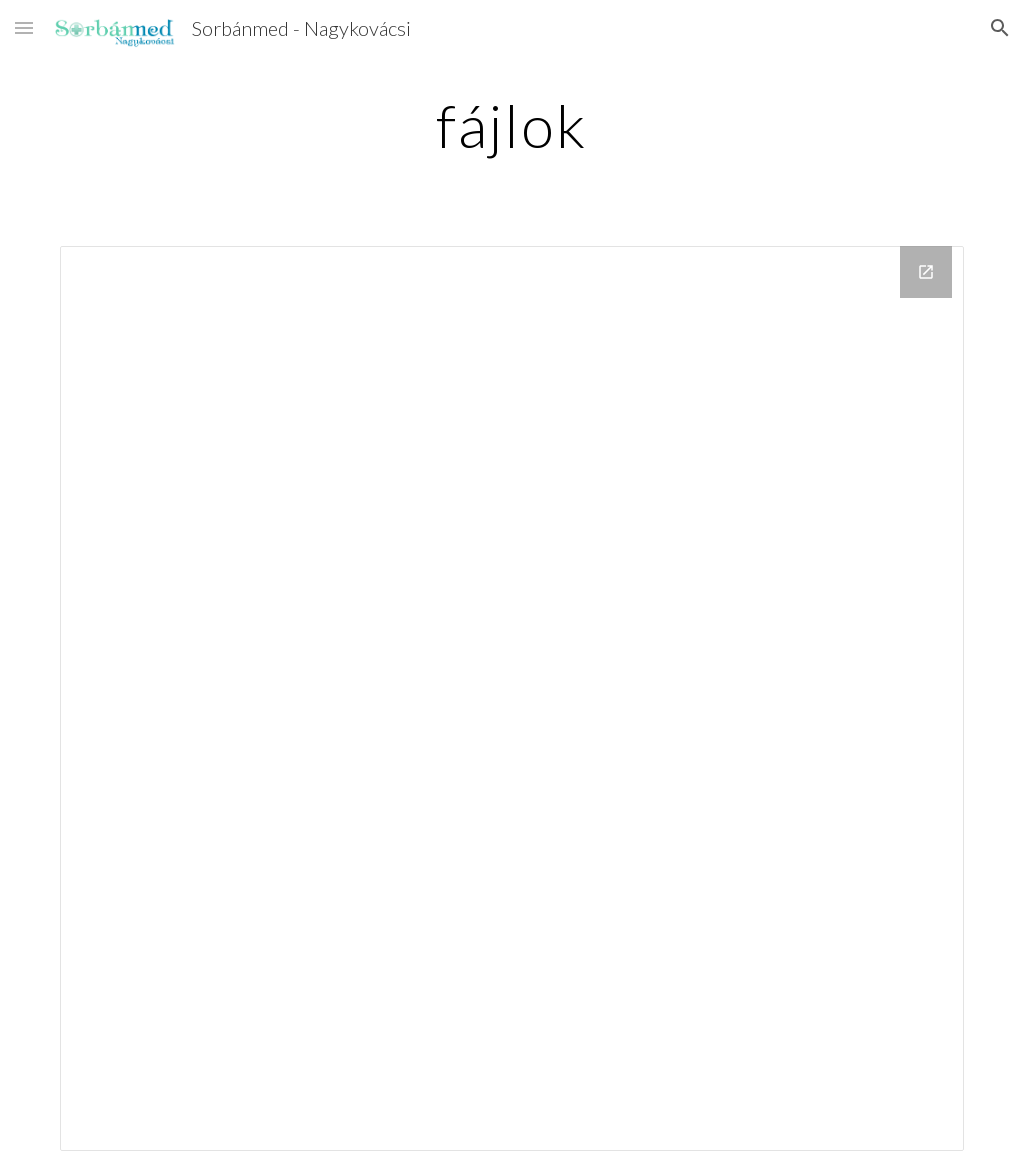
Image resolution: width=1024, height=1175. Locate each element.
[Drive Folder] (512, 698)
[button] (24, 27)
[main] (511, 125)
